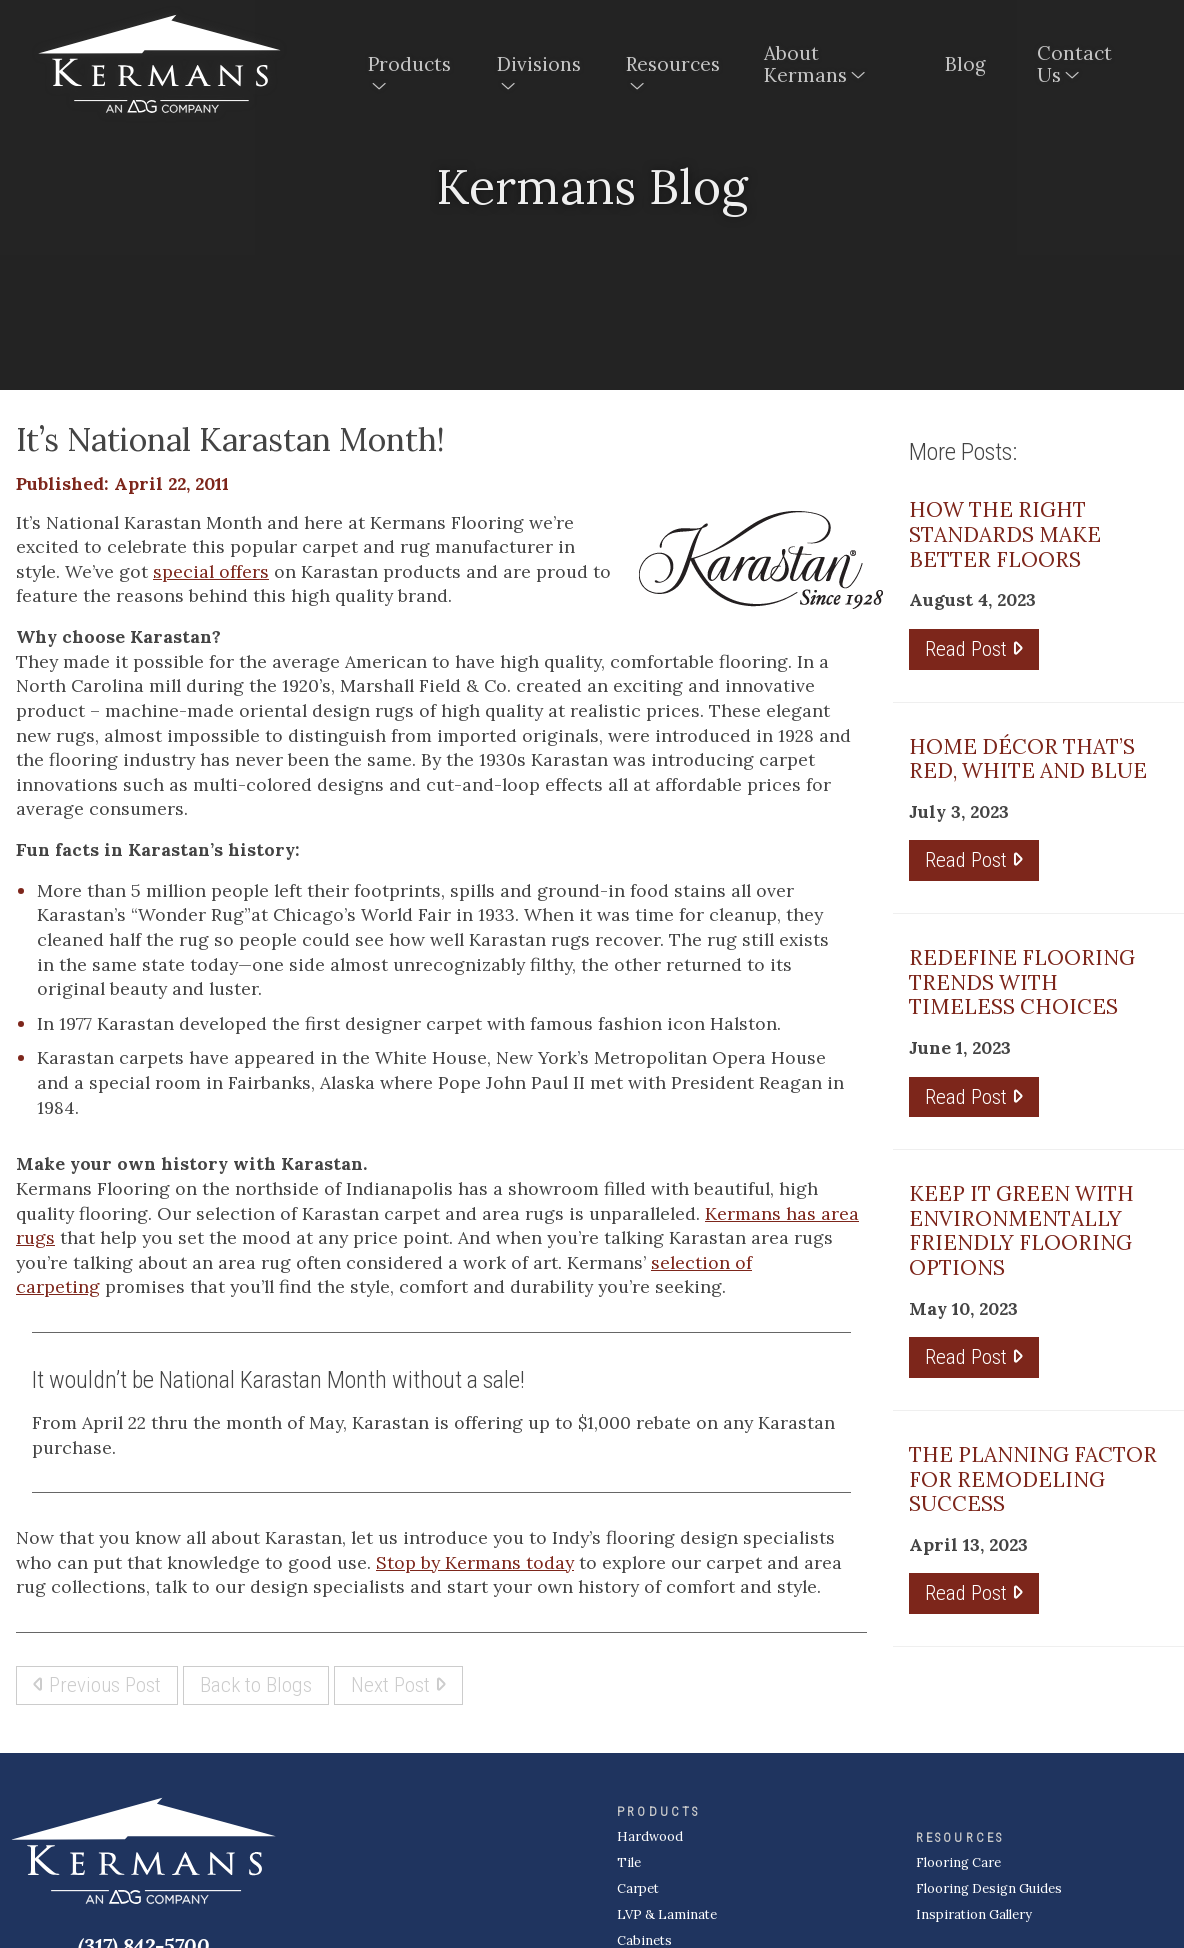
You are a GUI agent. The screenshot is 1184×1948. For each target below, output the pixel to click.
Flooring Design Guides (989, 1888)
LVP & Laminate (667, 1914)
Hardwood (650, 1836)
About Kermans (805, 64)
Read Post (974, 648)
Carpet (638, 1888)
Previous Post (97, 1684)
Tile (629, 1862)
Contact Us (1074, 64)
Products (409, 64)
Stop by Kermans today (475, 1562)
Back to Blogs (256, 1684)
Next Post (398, 1684)
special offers (211, 571)
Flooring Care (958, 1862)
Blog (965, 64)
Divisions (539, 64)
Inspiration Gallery (974, 1914)
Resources (673, 64)
